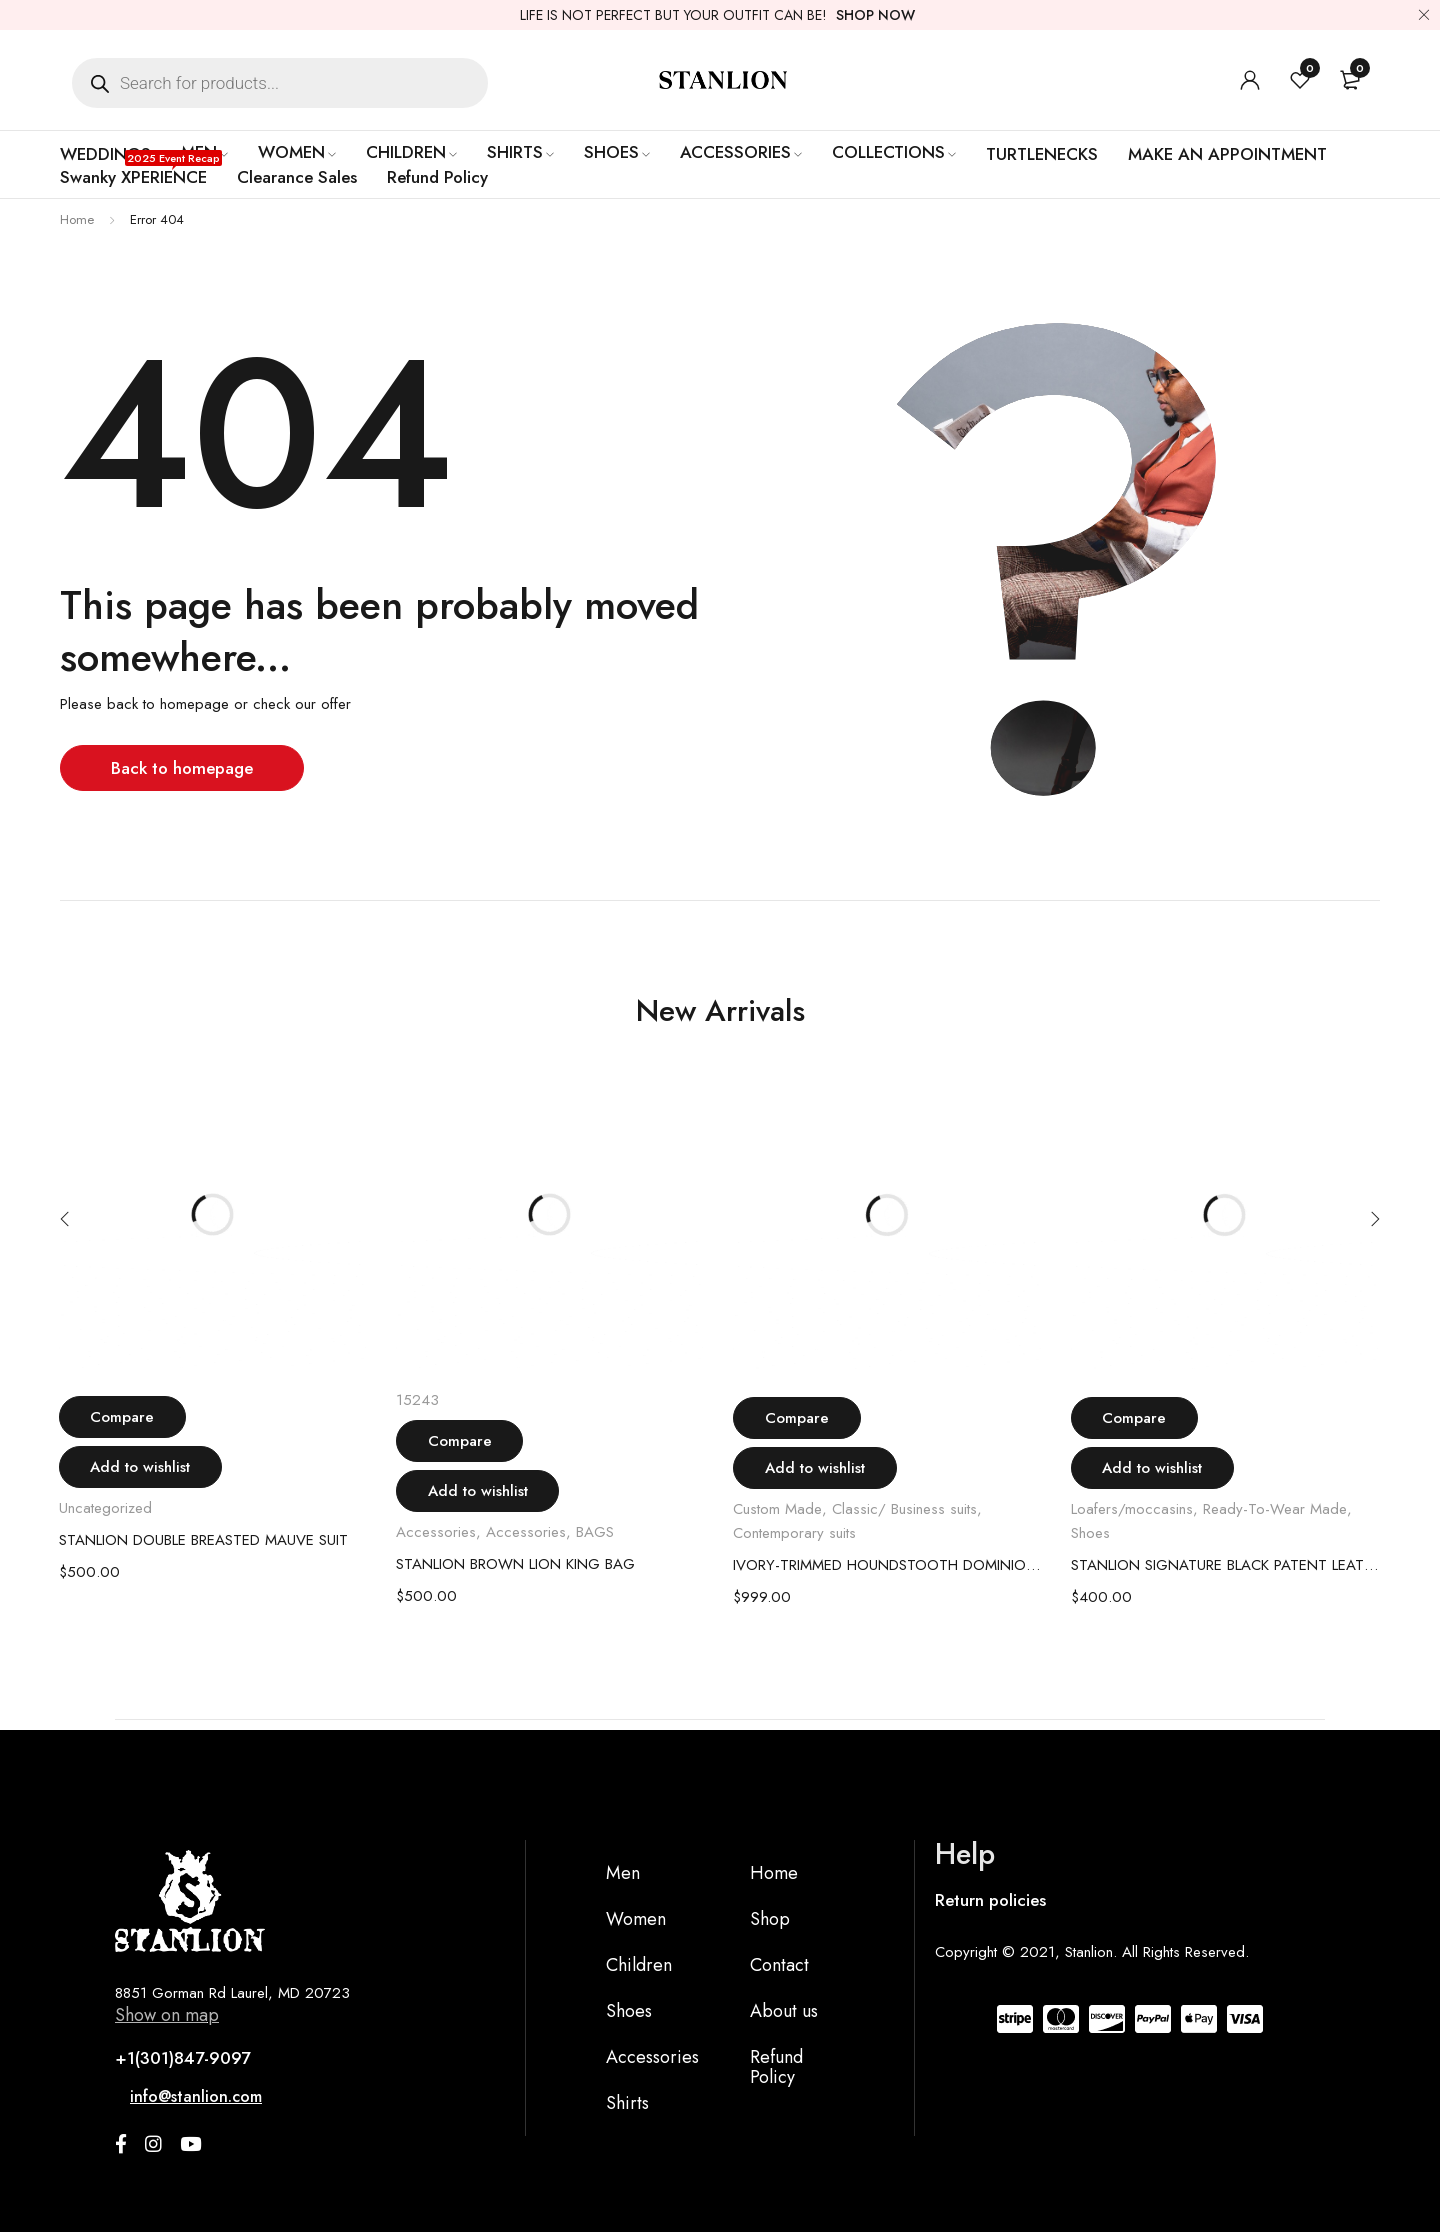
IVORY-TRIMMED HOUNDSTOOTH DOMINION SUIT (887, 1565)
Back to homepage (184, 767)
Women (636, 1919)
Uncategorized (105, 1508)
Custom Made (777, 1509)
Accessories (436, 1532)
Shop (770, 1919)
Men (623, 1873)
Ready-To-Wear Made (1275, 1509)
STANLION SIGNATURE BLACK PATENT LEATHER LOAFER (1225, 1565)
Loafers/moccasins (1132, 1509)
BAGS (595, 1532)
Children (639, 1965)
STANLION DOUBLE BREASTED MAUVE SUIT (203, 1540)
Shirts (627, 2103)
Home (77, 219)
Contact (779, 1965)
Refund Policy (776, 2067)
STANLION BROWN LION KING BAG (515, 1564)
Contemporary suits (794, 1533)
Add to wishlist (150, 1467)
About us (784, 2011)
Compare (132, 1417)
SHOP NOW (875, 15)
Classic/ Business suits (904, 1509)
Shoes (1090, 1533)
